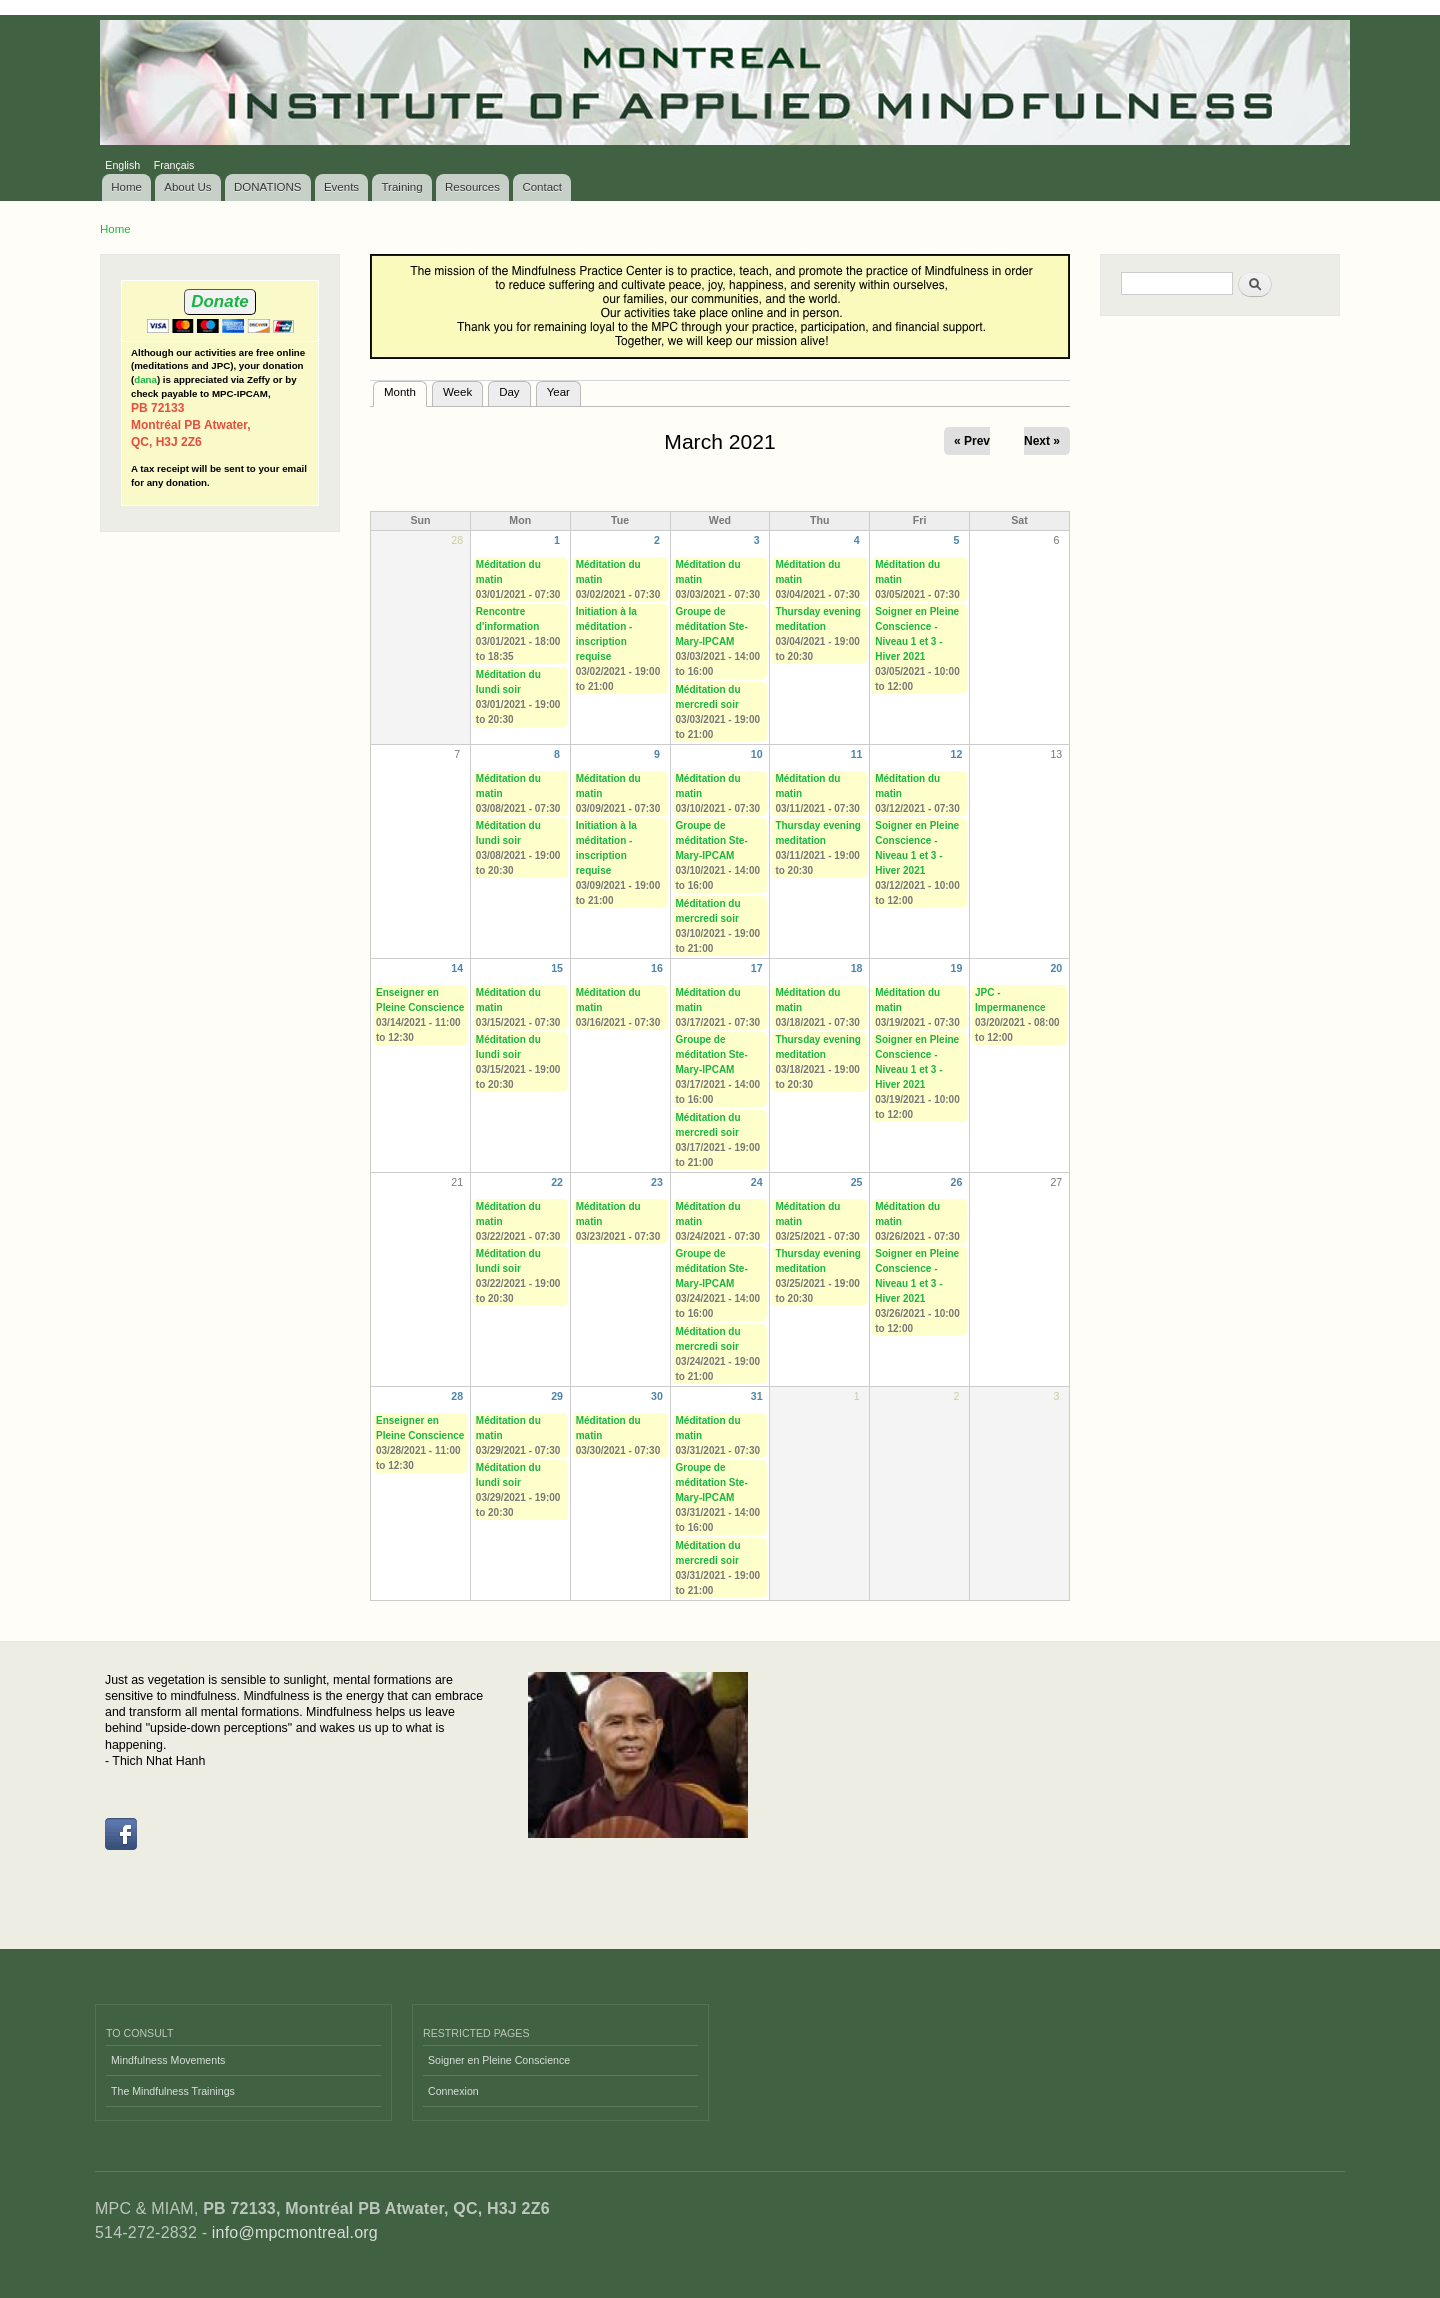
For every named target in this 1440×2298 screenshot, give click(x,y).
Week (457, 392)
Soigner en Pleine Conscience (499, 2060)
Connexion (453, 2091)
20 (1056, 968)
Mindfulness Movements (168, 2060)
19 (957, 968)
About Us (187, 187)
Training (402, 187)
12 (957, 754)
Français (174, 165)
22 (557, 1182)
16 (657, 968)
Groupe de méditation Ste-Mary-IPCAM (712, 626)
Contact (542, 187)
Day (509, 392)
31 (757, 1396)
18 (857, 968)
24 (757, 1182)
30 (657, 1396)
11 (857, 754)
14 (457, 968)
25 (857, 1182)
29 (557, 1396)
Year (558, 392)
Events (341, 187)
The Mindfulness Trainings (173, 2091)
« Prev (972, 441)
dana (145, 379)
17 (757, 968)
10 (757, 754)
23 (657, 1182)
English (122, 165)
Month (405, 390)
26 (957, 1182)
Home (126, 187)
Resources (472, 187)
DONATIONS (268, 187)
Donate (219, 301)
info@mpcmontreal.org (295, 2232)
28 (457, 1396)
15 (557, 968)
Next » (1042, 441)
